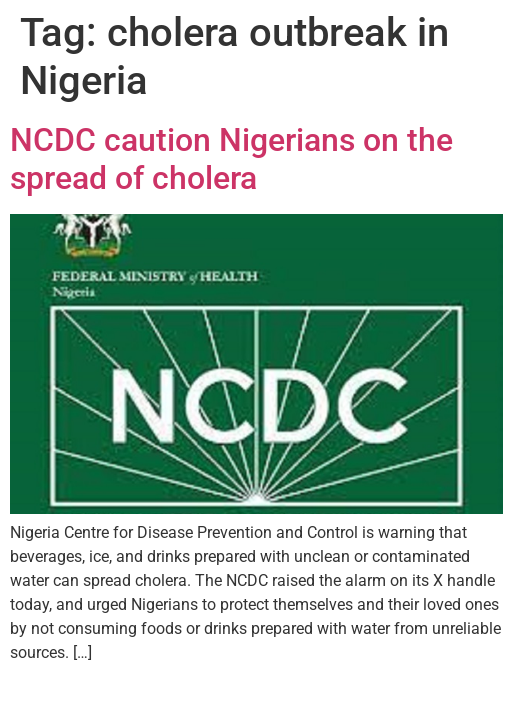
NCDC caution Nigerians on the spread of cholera (231, 159)
